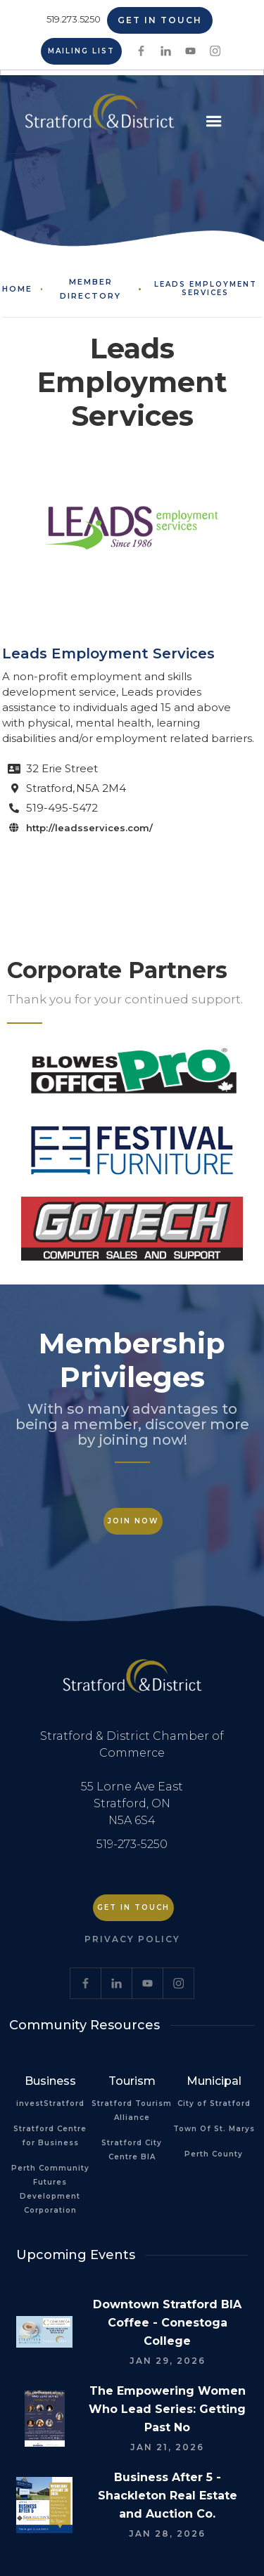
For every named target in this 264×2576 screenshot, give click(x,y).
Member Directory (90, 289)
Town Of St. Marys (214, 2128)
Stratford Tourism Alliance (132, 2110)
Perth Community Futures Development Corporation (50, 2189)
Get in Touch (160, 20)
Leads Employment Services (205, 288)
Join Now (133, 1521)
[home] (96, 117)
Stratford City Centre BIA (131, 2149)
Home (17, 289)
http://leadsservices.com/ (89, 827)
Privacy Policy (132, 1939)
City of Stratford (214, 2103)
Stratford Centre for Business (50, 2135)
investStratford (50, 2103)
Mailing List (81, 51)
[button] (214, 121)
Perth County (213, 2154)
